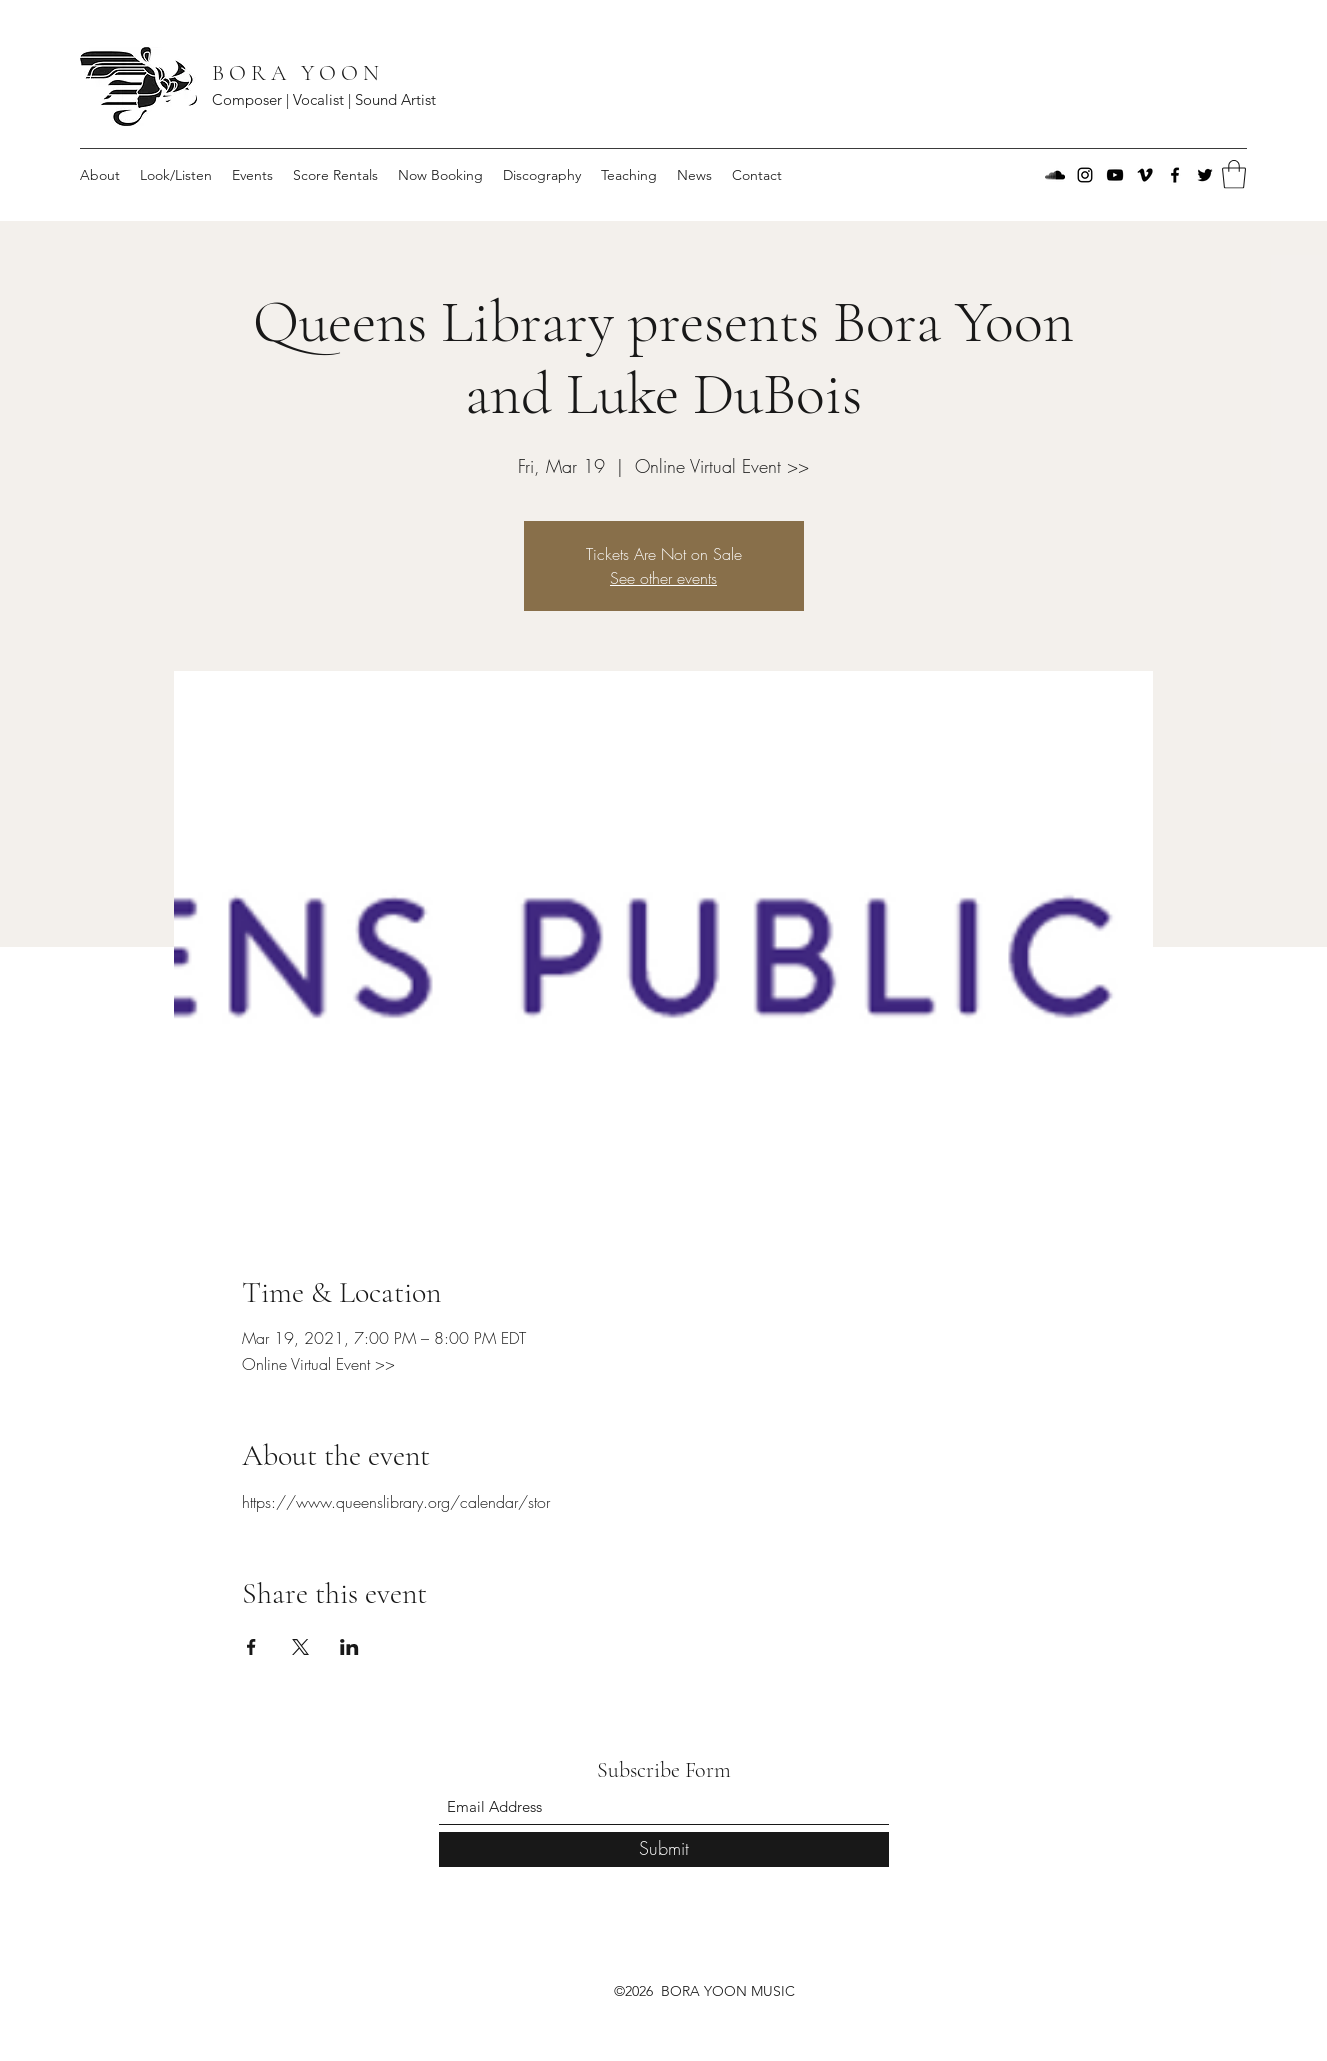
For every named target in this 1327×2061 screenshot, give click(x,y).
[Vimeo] (1145, 175)
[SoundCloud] (1055, 175)
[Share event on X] (300, 1647)
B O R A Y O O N (298, 73)
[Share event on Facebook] (251, 1647)
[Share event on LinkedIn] (349, 1647)
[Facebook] (1175, 175)
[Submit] (664, 1849)
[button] (1234, 174)
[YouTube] (1115, 175)
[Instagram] (1085, 175)
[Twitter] (1205, 175)
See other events (663, 578)
